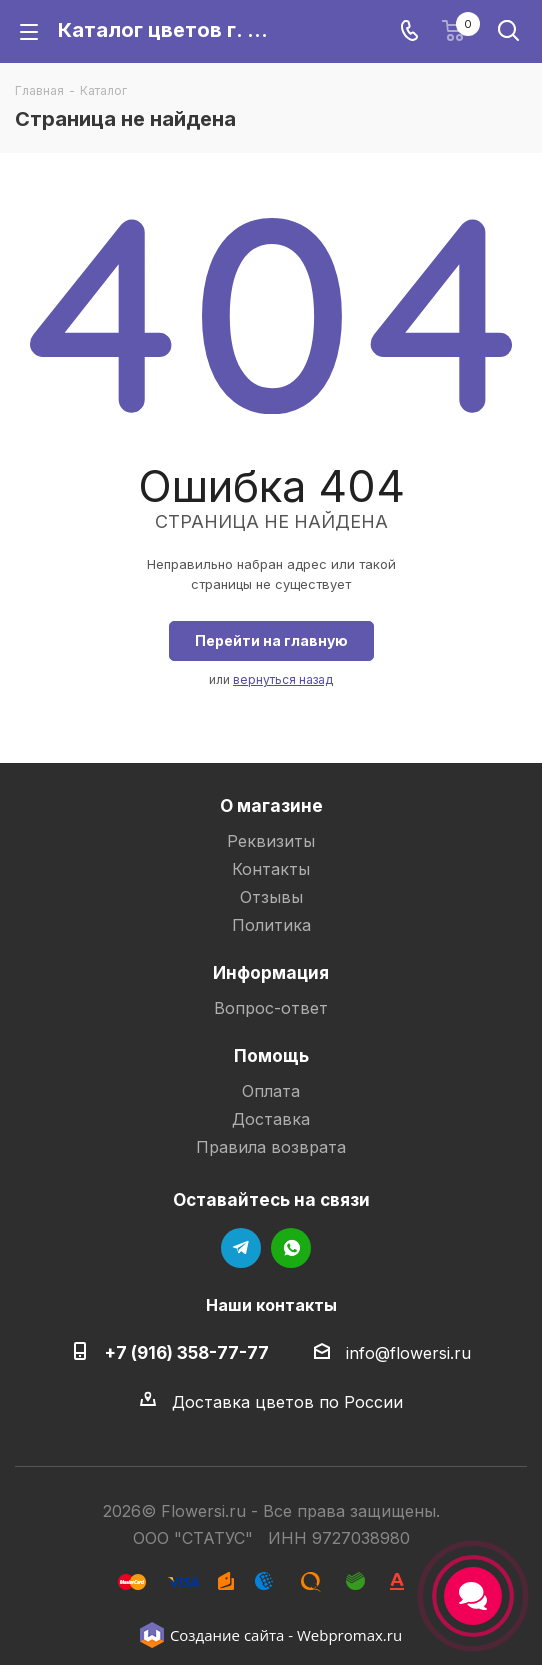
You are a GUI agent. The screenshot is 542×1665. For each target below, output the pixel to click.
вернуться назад (283, 679)
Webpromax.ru (349, 1635)
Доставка (271, 1119)
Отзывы (271, 897)
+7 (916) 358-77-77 (186, 1352)
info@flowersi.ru (408, 1353)
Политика (271, 925)
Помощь (271, 1055)
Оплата (271, 1091)
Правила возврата (271, 1147)
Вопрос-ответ (271, 1008)
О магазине (271, 805)
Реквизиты (271, 841)
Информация (271, 972)
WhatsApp (291, 1248)
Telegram (241, 1248)
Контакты (271, 869)
